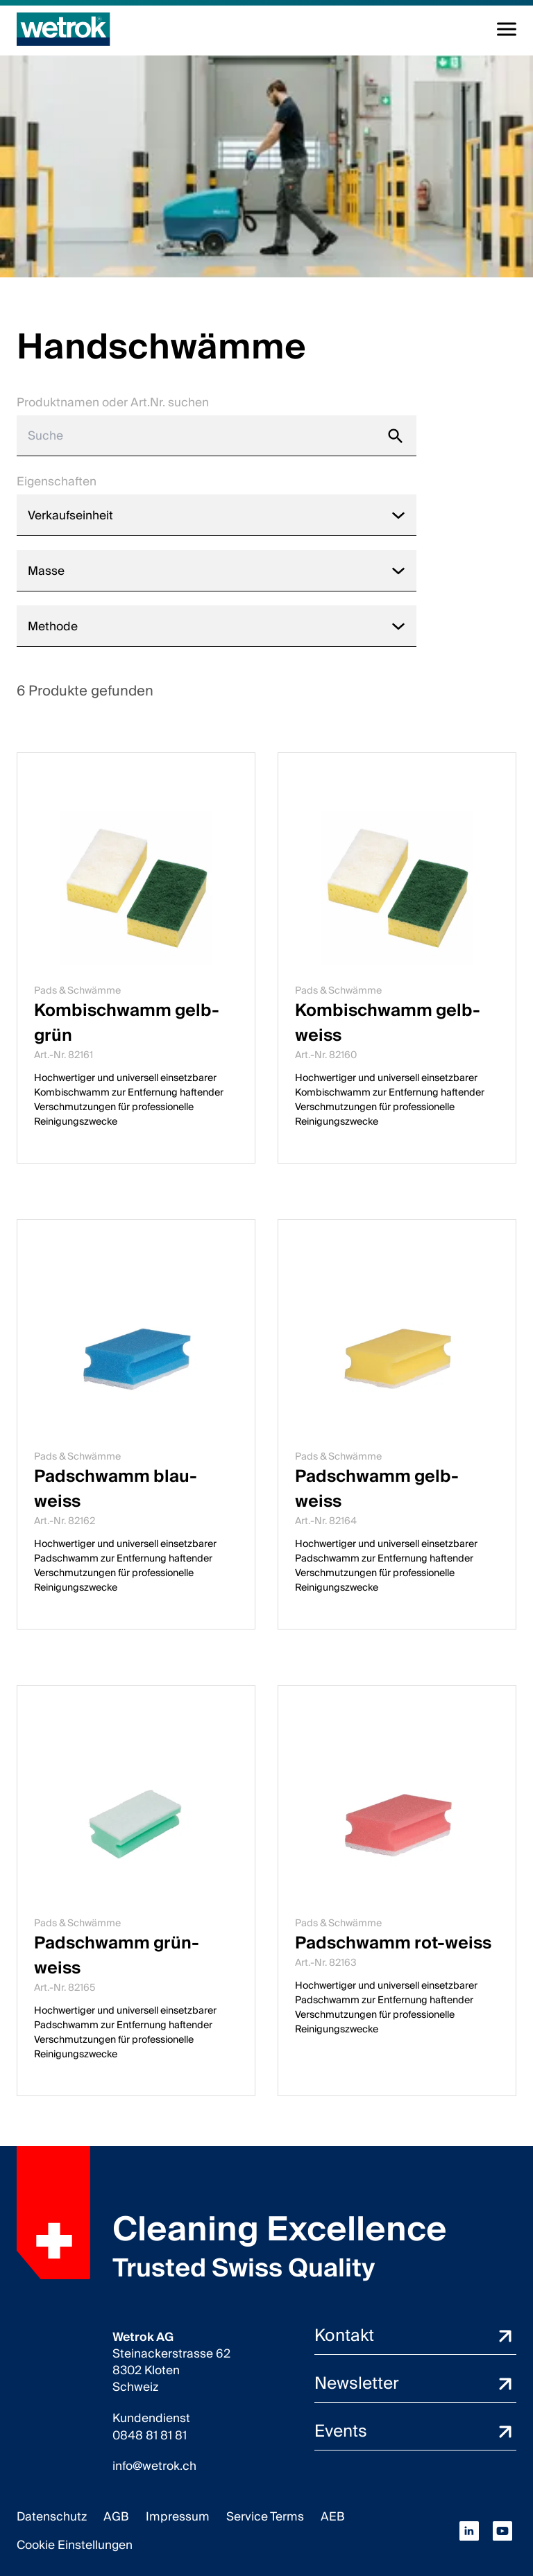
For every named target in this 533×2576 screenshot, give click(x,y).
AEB (333, 2517)
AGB (116, 2517)
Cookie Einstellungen (75, 2545)
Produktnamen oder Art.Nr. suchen (113, 402)
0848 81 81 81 (149, 2436)
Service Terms (265, 2517)
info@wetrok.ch (154, 2466)
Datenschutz (52, 2517)
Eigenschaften (56, 481)
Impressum (178, 2517)
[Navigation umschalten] (506, 29)
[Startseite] (63, 29)
